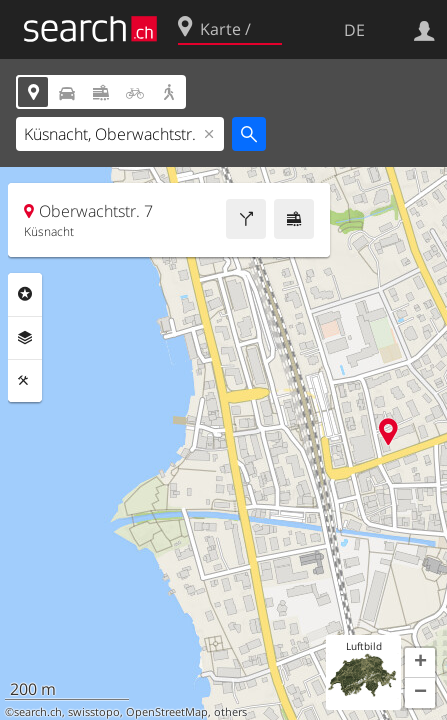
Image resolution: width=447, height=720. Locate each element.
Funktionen (25, 381)
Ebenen (25, 338)
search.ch (38, 712)
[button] (420, 663)
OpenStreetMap (167, 712)
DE (354, 30)
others (230, 712)
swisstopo (94, 712)
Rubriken (25, 294)
